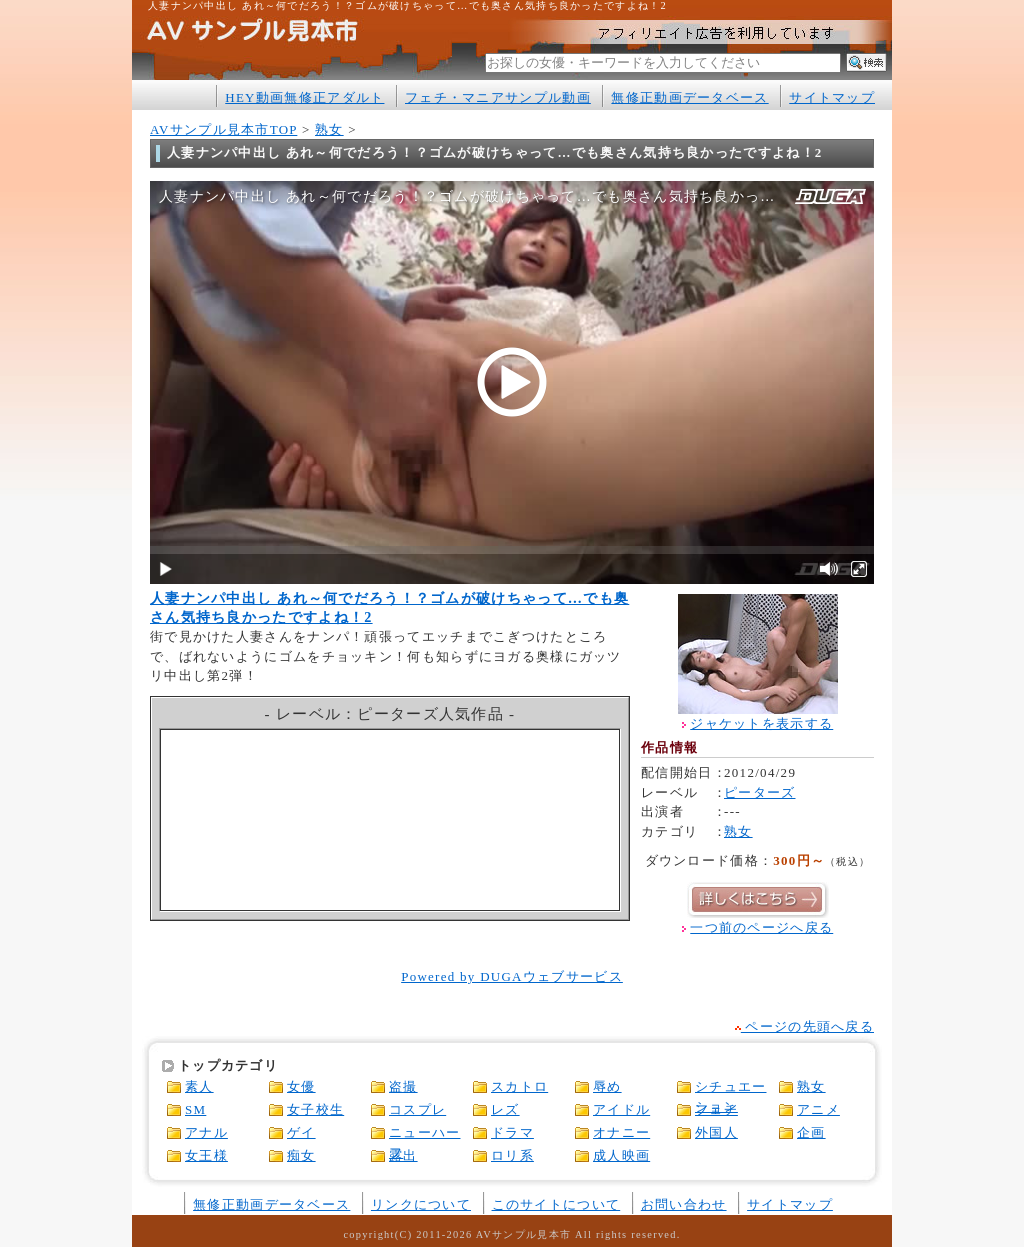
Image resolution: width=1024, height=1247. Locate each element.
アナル (206, 1132)
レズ (505, 1109)
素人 (199, 1086)
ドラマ (512, 1132)
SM (195, 1109)
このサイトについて (556, 1204)
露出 (403, 1155)
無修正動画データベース (689, 97)
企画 (811, 1132)
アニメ (818, 1109)
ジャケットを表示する (761, 723)
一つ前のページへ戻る (761, 927)
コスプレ (417, 1109)
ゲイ (301, 1132)
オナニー (621, 1132)
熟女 (329, 129)
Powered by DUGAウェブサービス (512, 976)
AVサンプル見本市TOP (223, 129)
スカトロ (519, 1086)
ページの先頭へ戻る (804, 1026)
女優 (301, 1086)
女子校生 (315, 1109)
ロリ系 (512, 1155)
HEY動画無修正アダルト (304, 97)
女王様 (206, 1155)
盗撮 (403, 1086)
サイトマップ (832, 97)
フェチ (716, 1109)
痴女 (301, 1155)
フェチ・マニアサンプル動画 (498, 97)
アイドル (621, 1109)
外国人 (716, 1132)
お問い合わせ (684, 1204)
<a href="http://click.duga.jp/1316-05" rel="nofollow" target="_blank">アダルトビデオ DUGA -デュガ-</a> (390, 820)
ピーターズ (759, 792)
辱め (607, 1086)
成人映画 (621, 1155)
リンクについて (421, 1204)
